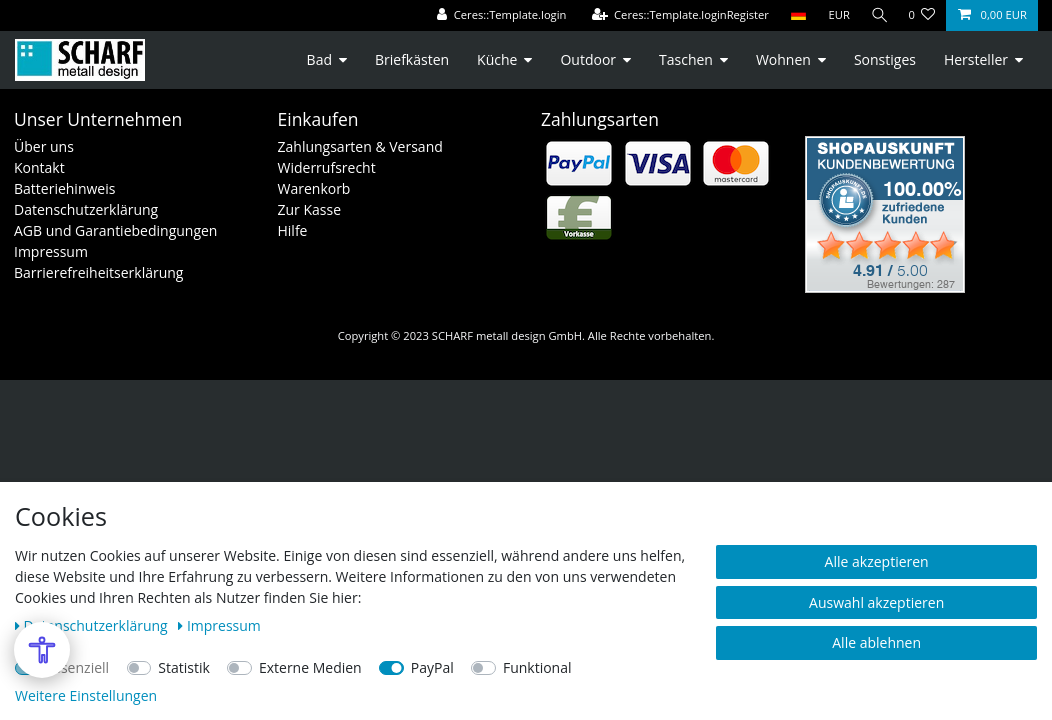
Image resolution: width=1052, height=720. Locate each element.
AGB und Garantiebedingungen (115, 230)
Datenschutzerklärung (86, 209)
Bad (319, 59)
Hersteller (976, 59)
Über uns (44, 146)
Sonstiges (885, 59)
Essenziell (78, 667)
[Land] (794, 15)
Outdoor (588, 59)
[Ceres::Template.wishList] (921, 15)
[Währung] (836, 15)
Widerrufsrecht (327, 167)
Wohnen (783, 59)
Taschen (686, 59)
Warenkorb (314, 188)
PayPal (432, 667)
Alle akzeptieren (877, 561)
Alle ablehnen (876, 642)
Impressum (51, 251)
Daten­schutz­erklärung (93, 625)
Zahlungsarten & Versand (360, 146)
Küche (497, 59)
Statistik (184, 667)
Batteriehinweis (64, 188)
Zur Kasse (310, 209)
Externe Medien (310, 667)
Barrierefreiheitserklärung (98, 272)
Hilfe (293, 230)
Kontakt (39, 167)
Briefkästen (412, 59)
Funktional (537, 667)
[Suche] (877, 15)
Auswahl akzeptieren (876, 602)
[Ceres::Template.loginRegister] (677, 15)
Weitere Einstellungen (86, 695)
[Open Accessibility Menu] (42, 650)
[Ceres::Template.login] (497, 15)
